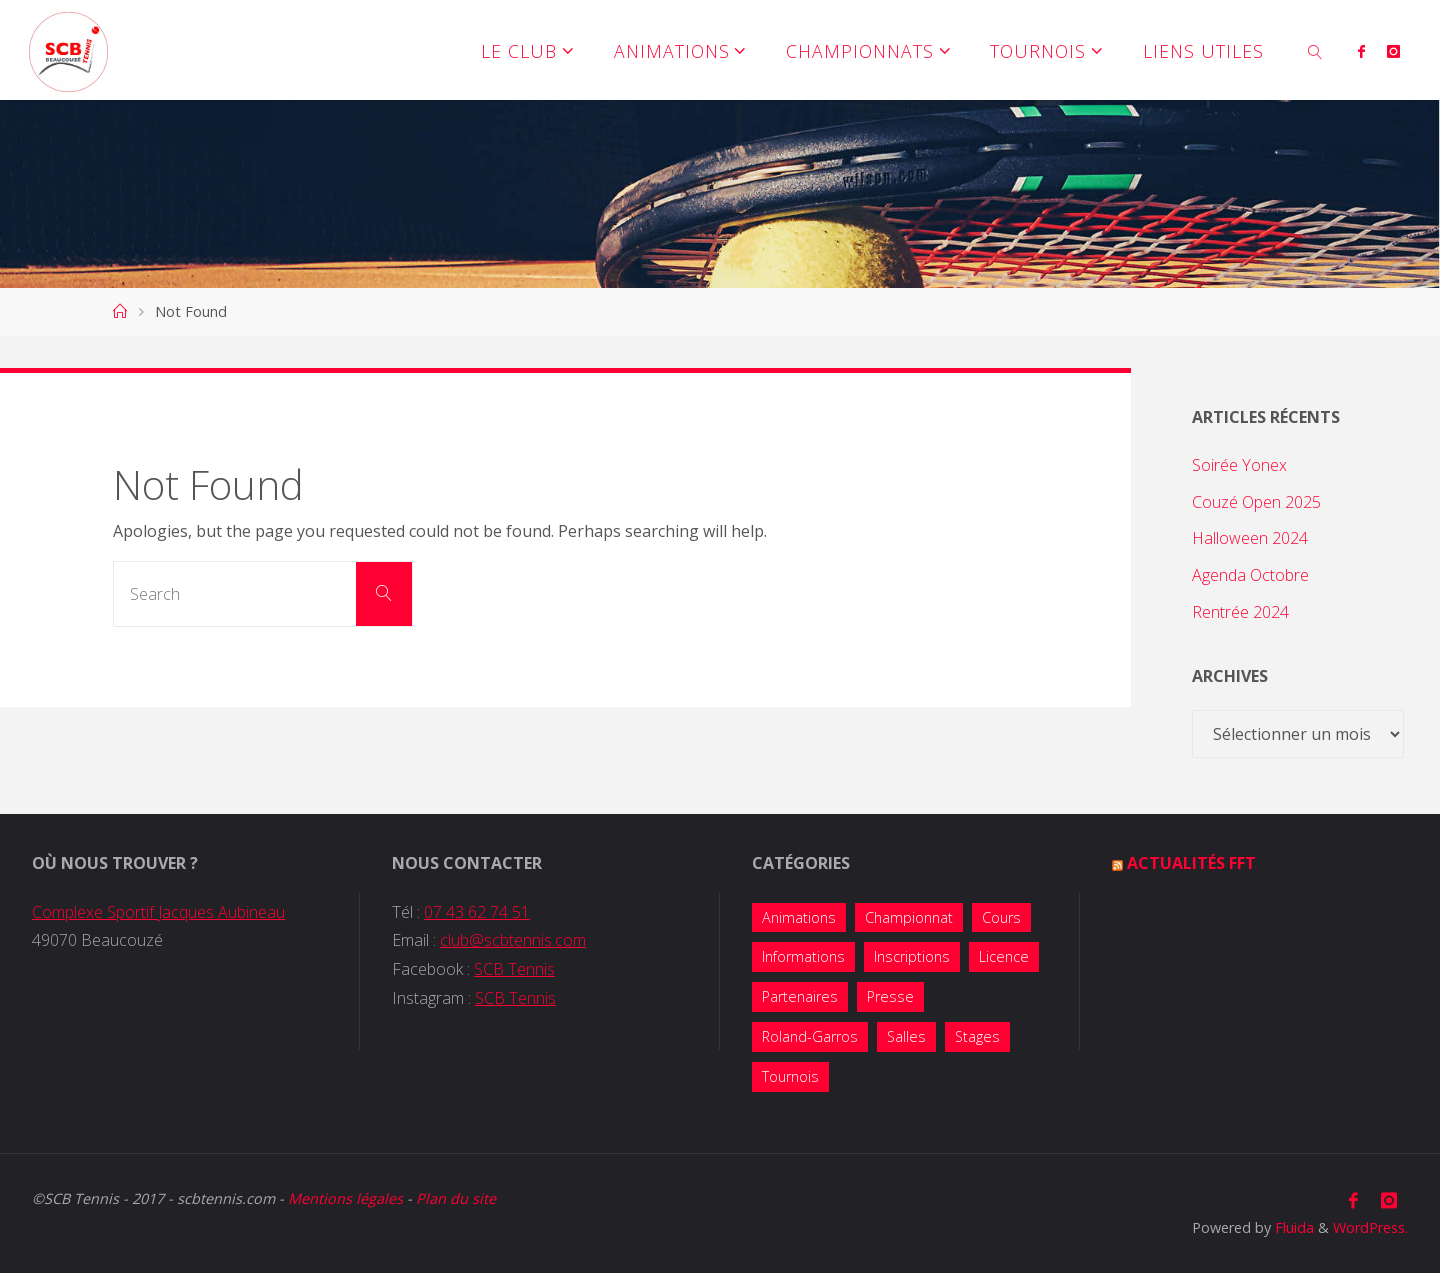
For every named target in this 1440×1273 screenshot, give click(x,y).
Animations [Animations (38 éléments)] (799, 917)
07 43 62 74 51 (477, 912)
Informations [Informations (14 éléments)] (803, 956)
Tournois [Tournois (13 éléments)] (790, 1076)
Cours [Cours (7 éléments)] (1001, 917)
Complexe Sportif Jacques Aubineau (158, 912)
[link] (1315, 50)
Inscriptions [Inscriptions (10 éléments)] (912, 956)
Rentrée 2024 (1240, 612)
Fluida (1292, 1227)
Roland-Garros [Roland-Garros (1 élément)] (810, 1036)
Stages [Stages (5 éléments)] (977, 1036)
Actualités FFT (1191, 863)
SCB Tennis (514, 969)
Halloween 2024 (1250, 538)
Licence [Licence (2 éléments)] (1004, 956)
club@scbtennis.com (513, 940)
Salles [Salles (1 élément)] (906, 1036)
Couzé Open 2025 (1256, 502)
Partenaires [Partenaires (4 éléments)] (800, 996)
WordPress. (1370, 1227)
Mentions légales (345, 1198)
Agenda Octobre (1250, 575)
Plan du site (456, 1198)
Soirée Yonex (1239, 465)
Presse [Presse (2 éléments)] (890, 996)
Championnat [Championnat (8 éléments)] (909, 917)
